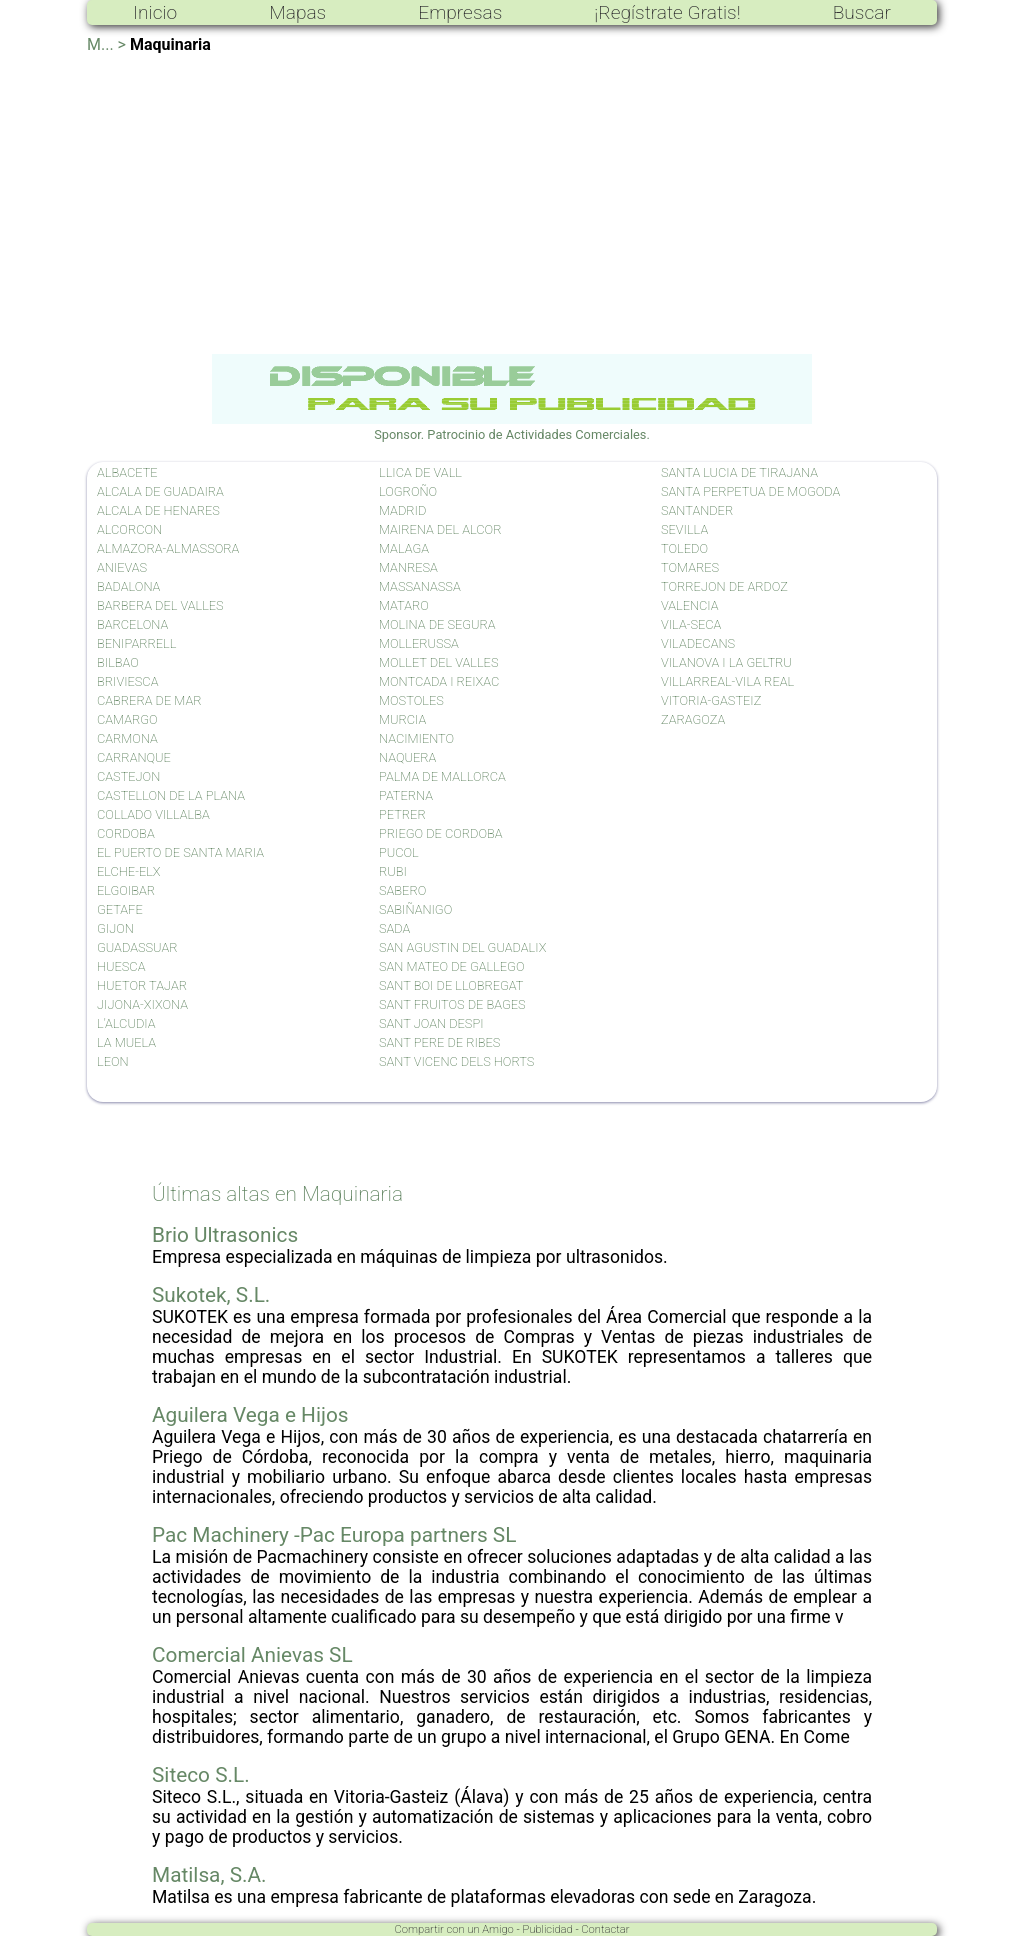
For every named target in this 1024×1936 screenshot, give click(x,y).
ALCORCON (129, 529)
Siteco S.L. (201, 1775)
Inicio (155, 12)
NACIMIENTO (416, 738)
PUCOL (399, 852)
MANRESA (408, 567)
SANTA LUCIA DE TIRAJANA (739, 472)
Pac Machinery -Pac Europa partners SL (334, 1535)
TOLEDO (684, 548)
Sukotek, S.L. (211, 1295)
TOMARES (690, 567)
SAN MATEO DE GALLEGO (451, 966)
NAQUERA (407, 757)
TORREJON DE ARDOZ (724, 586)
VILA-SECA (691, 624)
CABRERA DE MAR (149, 700)
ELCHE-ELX (129, 871)
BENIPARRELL (136, 643)
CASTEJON (128, 776)
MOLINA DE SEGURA (437, 624)
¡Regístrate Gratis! (667, 12)
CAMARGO (127, 719)
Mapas (297, 12)
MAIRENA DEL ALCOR (440, 529)
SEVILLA (684, 529)
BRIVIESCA (127, 681)
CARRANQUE (134, 757)
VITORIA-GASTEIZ (711, 700)
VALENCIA (690, 605)
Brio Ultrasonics (225, 1235)
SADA (394, 928)
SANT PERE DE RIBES (439, 1042)
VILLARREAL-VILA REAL (727, 681)
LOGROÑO (408, 491)
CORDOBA (126, 833)
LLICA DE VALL (420, 472)
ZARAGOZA (693, 719)
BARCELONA (132, 624)
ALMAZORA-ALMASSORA (168, 548)
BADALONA (128, 586)
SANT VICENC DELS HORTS (456, 1061)
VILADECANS (698, 643)
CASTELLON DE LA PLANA (171, 795)
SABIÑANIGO (415, 909)
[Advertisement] (512, 204)
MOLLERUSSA (419, 643)
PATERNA (406, 795)
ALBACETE (127, 472)
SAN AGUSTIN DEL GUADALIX (462, 947)
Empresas (460, 12)
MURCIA (402, 719)
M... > (106, 44)
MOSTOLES (411, 700)
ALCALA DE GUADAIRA (160, 491)
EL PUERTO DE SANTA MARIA (180, 852)
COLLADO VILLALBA (153, 814)
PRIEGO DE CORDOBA (441, 833)
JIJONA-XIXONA (142, 1004)
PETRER (402, 814)
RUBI (393, 871)
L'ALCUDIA (126, 1023)
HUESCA (121, 966)
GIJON (115, 928)
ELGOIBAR (126, 890)
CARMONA (127, 738)
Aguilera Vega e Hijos (250, 1415)
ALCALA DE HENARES (158, 510)
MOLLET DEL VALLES (438, 662)
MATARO (404, 605)
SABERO (402, 890)
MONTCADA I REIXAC (439, 681)
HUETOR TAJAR (142, 985)
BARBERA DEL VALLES (160, 605)
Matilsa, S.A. (209, 1875)
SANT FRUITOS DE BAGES (452, 1004)
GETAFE (120, 909)
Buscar (862, 12)
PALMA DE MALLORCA (442, 776)
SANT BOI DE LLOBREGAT (451, 985)
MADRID (402, 510)
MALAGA (404, 548)
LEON (113, 1061)
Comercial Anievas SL (252, 1655)
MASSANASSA (420, 586)
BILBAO (118, 662)
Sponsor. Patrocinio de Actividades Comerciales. (512, 427)
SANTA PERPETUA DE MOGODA (750, 491)
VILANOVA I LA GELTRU (726, 662)
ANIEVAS (122, 567)
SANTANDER (697, 510)
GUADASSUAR (137, 947)
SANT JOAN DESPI (431, 1023)
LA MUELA (126, 1042)
